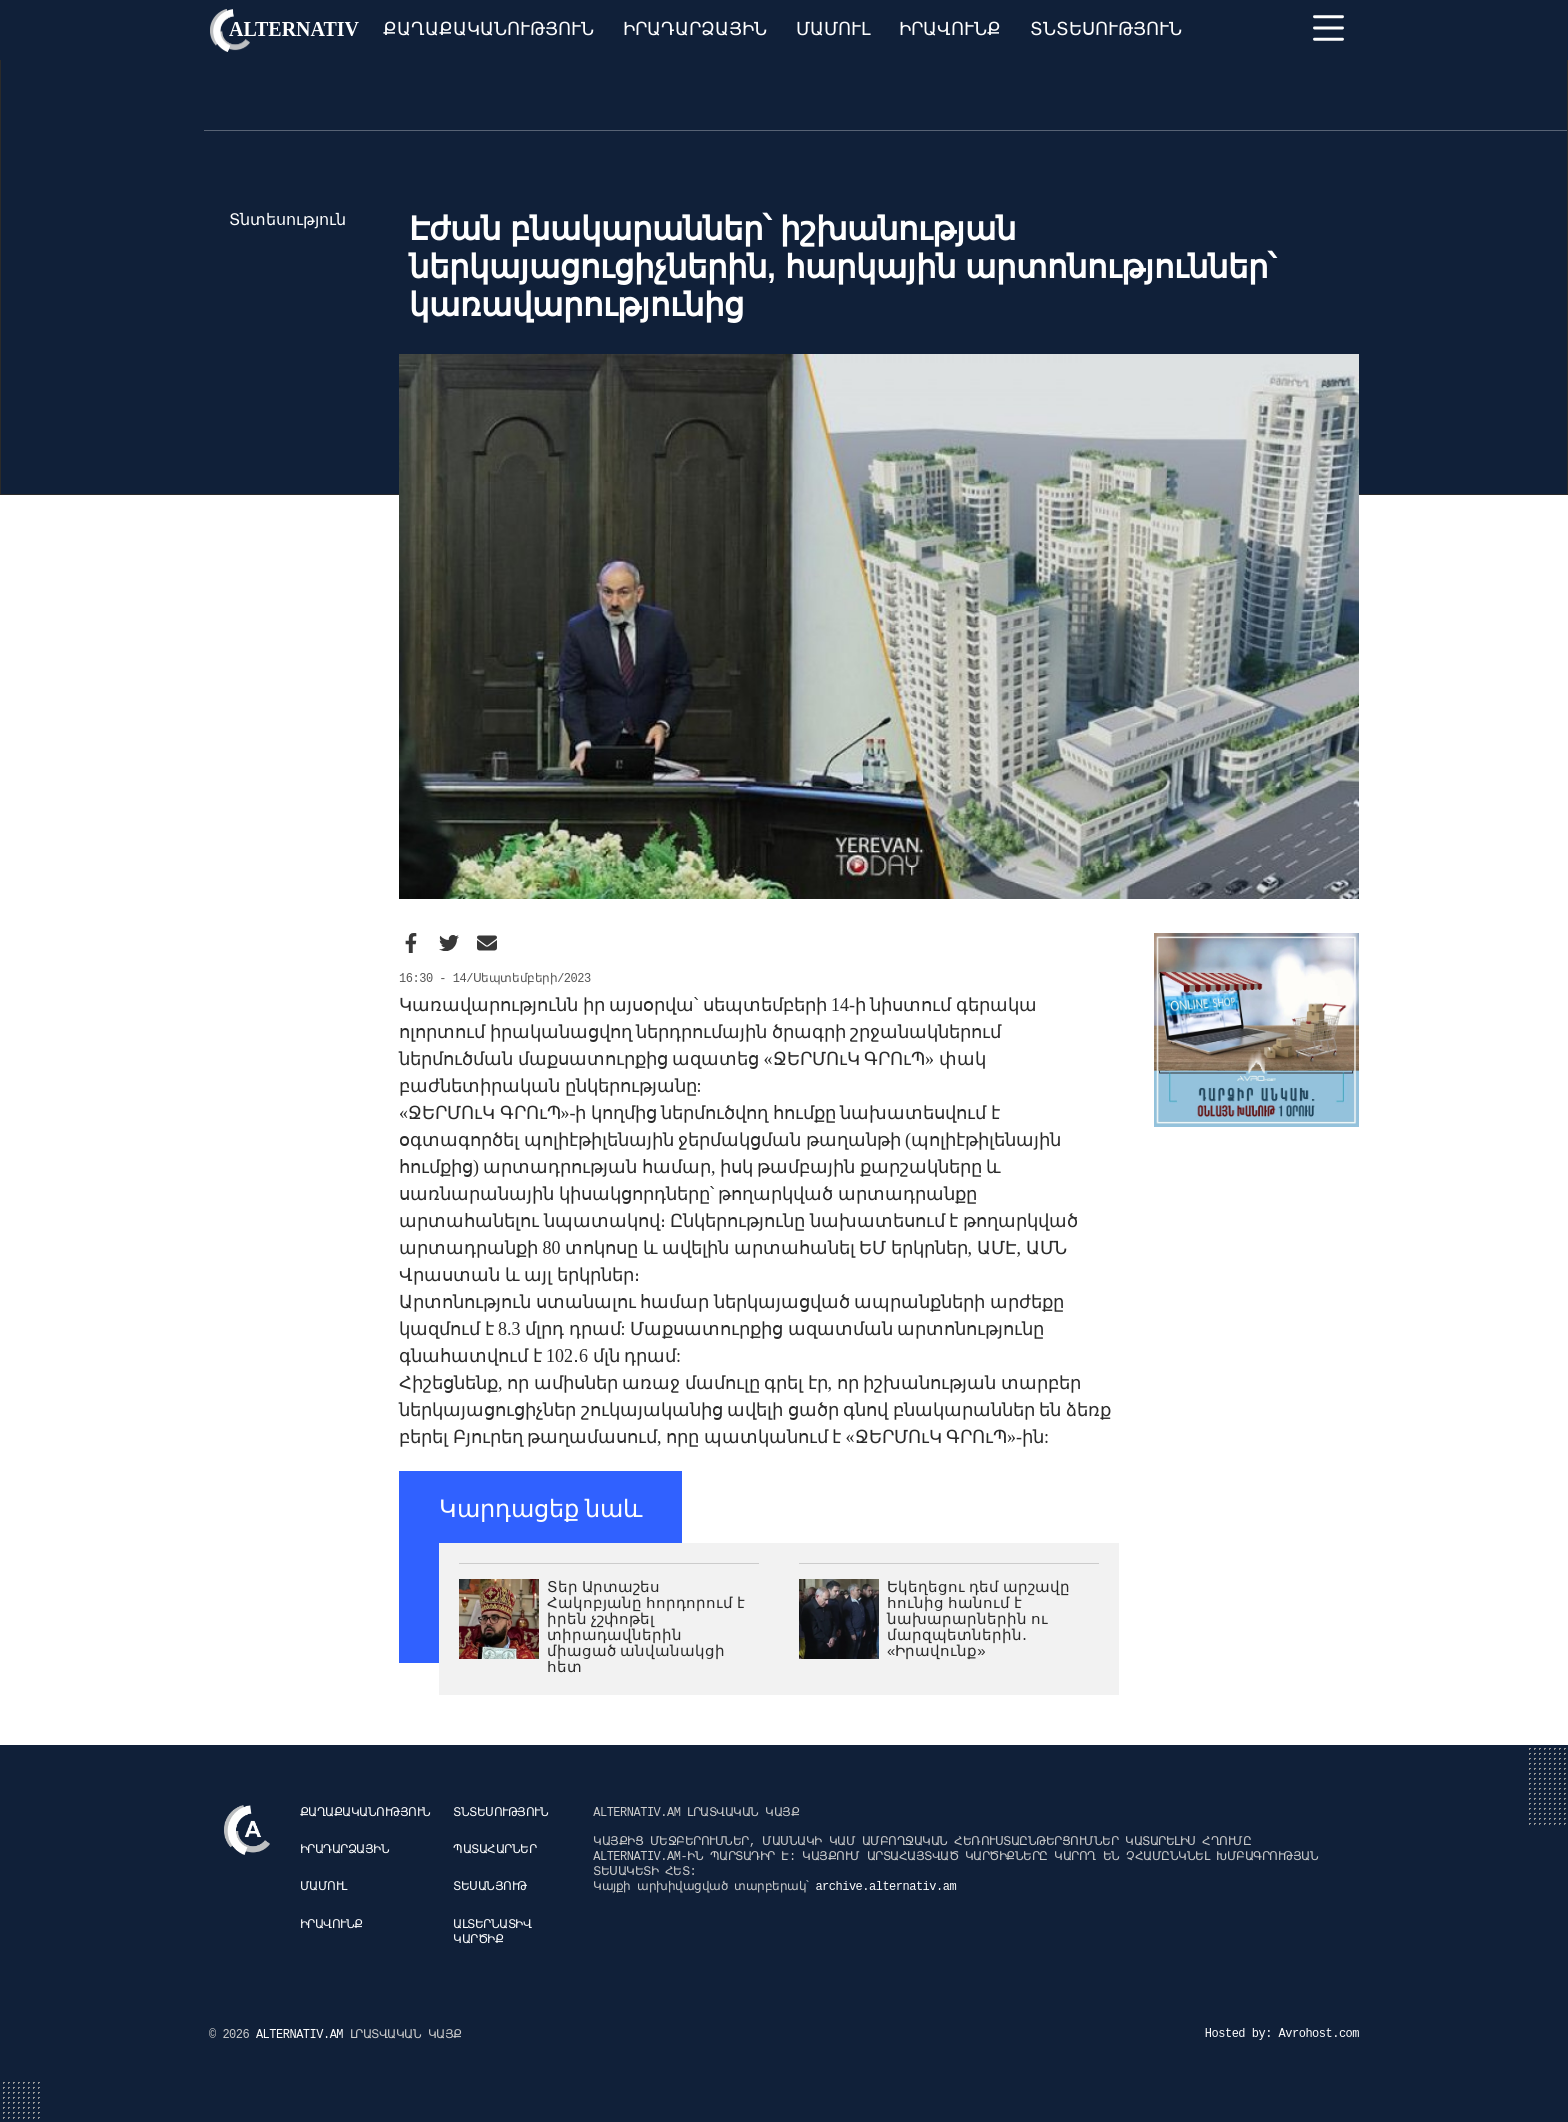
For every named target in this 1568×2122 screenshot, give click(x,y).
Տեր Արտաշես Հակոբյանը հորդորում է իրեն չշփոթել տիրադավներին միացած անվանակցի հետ (646, 1626)
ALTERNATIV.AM (303, 2035)
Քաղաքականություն (488, 29)
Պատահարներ (494, 1850)
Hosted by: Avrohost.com (1282, 2034)
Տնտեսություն (1106, 29)
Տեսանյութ (490, 1887)
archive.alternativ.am (885, 1887)
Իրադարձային (695, 29)
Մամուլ (833, 29)
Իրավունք (950, 29)
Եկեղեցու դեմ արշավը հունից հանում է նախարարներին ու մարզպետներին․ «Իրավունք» (978, 1618)
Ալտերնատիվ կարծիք (492, 1932)
